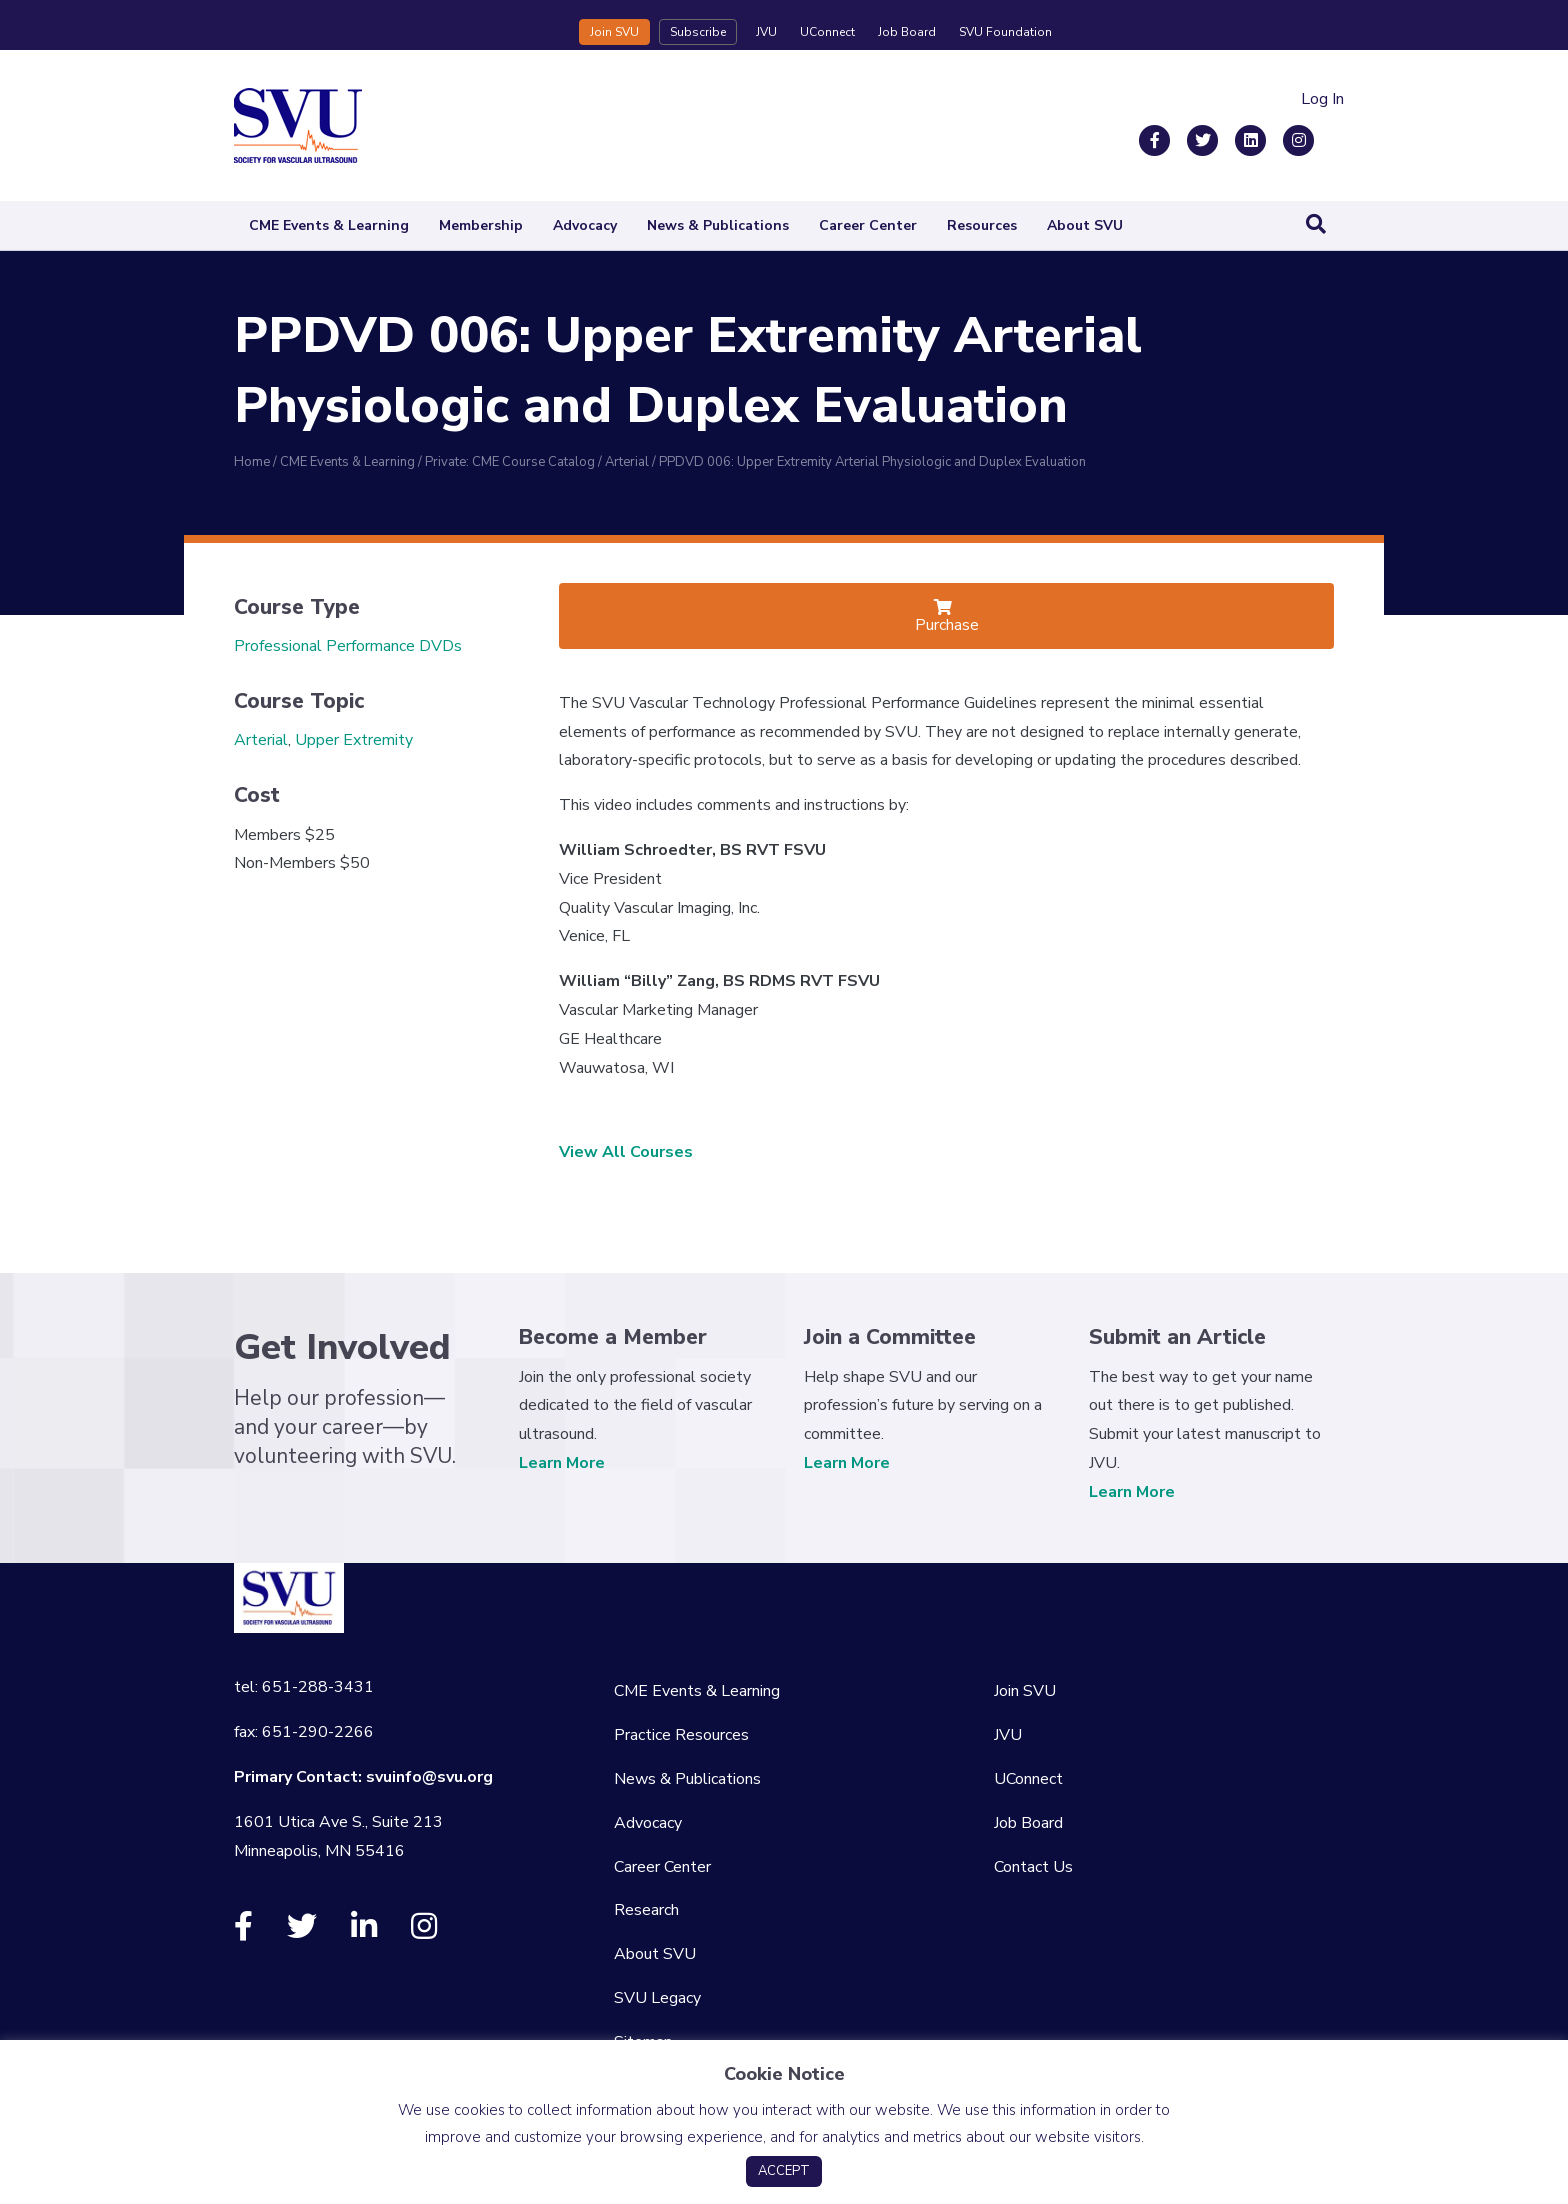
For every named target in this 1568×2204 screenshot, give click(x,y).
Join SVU (614, 32)
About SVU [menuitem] (655, 1954)
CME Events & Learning (329, 225)
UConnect (827, 32)
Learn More (562, 1463)
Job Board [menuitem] (1028, 1823)
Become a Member (613, 1337)
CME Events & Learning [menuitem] (697, 1691)
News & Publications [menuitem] (687, 1779)
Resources (982, 225)
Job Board (907, 32)
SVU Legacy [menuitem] (657, 1998)
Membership (481, 225)
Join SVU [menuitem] (1025, 1691)
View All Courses (626, 1152)
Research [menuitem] (646, 1910)
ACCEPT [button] (784, 2171)
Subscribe (698, 32)
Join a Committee (890, 1337)
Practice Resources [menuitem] (681, 1735)
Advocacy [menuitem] (648, 1823)
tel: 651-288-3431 (304, 1687)
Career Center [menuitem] (662, 1867)
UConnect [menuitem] (1028, 1779)
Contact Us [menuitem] (1033, 1867)
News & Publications (718, 225)
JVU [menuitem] (1008, 1735)
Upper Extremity (354, 740)
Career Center (868, 225)
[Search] (1316, 224)
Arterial (261, 740)
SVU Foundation (1005, 32)
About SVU (1085, 225)
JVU (766, 32)
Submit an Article (1177, 1337)
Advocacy (585, 225)
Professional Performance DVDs (348, 646)
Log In (1322, 99)
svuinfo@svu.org (429, 1777)
